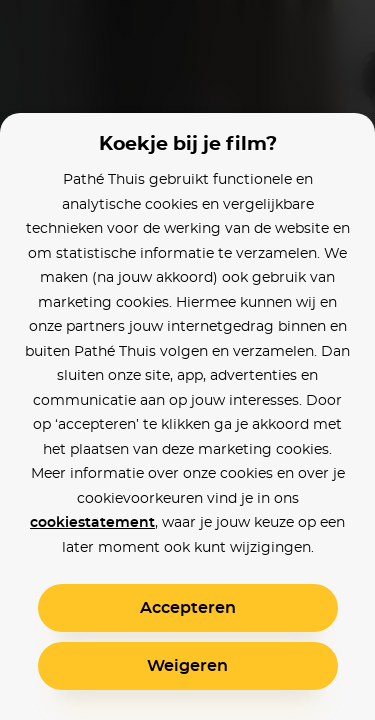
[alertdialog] (187, 360)
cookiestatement (92, 523)
